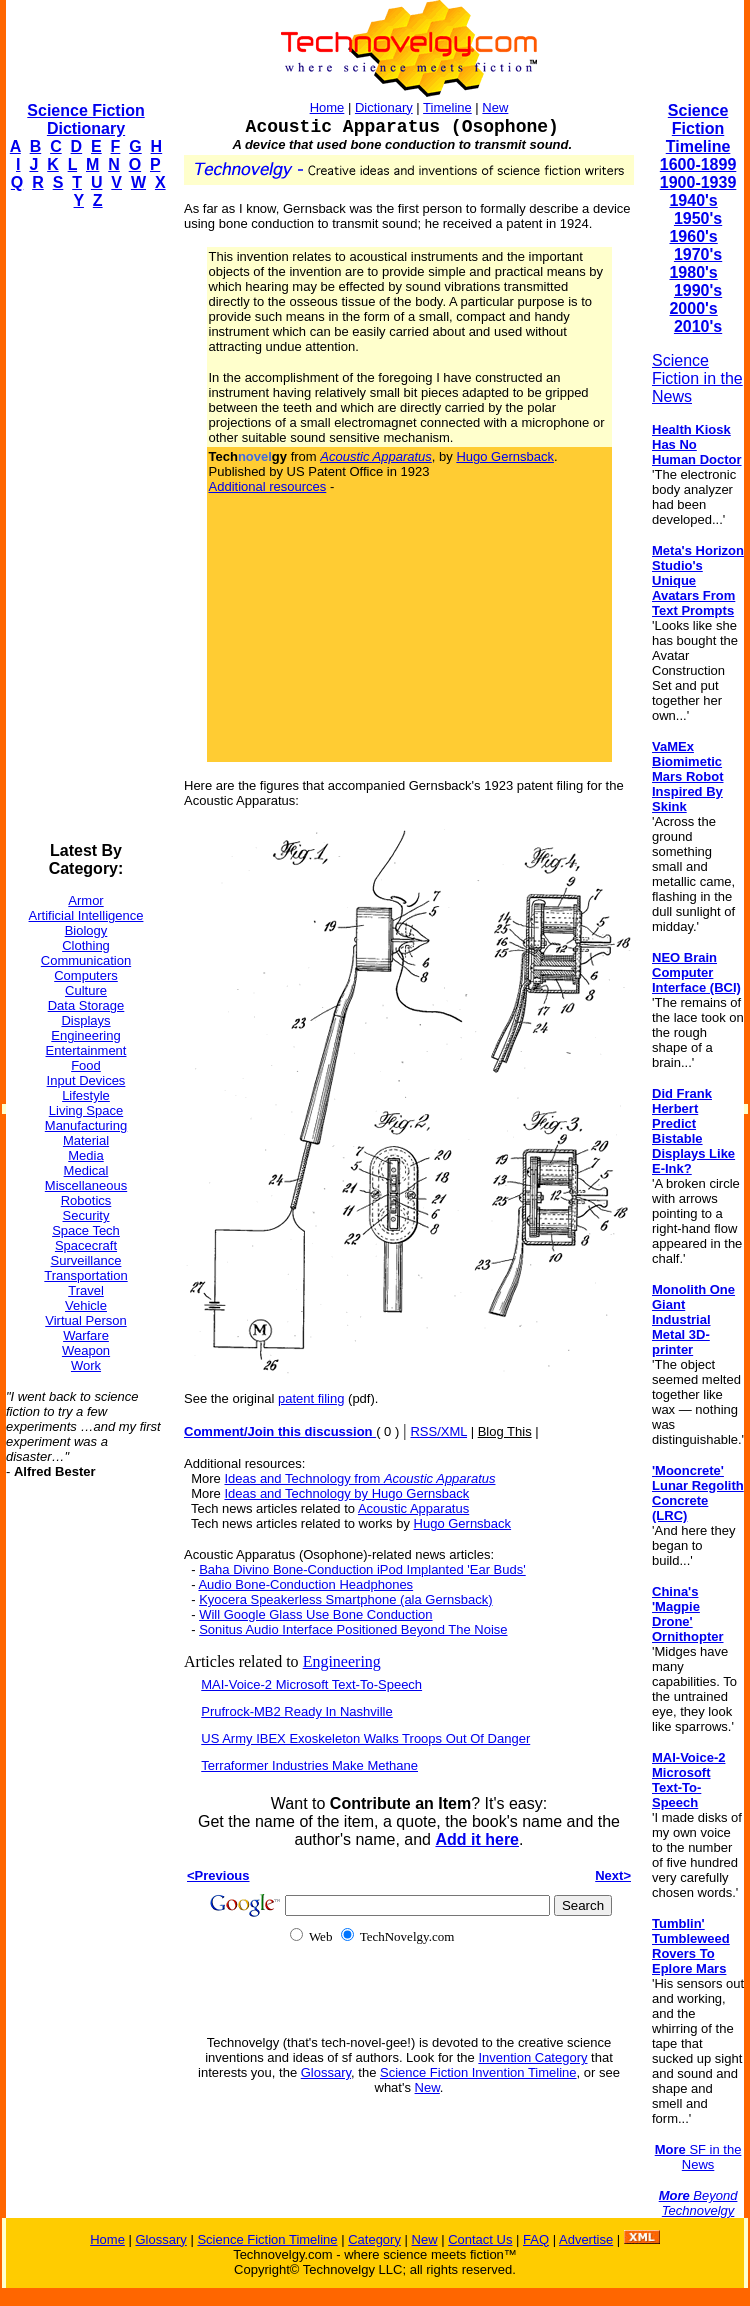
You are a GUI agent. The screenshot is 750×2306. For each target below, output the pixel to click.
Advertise (586, 2239)
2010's (698, 326)
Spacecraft (86, 1245)
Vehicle (86, 1305)
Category (374, 2239)
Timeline (447, 107)
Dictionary (384, 107)
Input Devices (86, 1080)
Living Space (86, 1110)
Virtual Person (85, 1320)
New (495, 107)
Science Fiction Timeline (698, 128)
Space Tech (86, 1230)
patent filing (311, 1398)
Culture (86, 990)
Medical (86, 1170)
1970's (698, 254)
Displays (85, 1020)
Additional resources (268, 486)
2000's (693, 308)
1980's (693, 272)
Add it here (477, 1839)
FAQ (536, 2239)
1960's (693, 236)
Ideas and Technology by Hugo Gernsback (346, 1493)
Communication (86, 960)
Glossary (326, 2072)
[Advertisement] (86, 526)
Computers (86, 975)
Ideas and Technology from (359, 1478)
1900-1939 (698, 182)
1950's (698, 218)
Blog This (505, 1431)
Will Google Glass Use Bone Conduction (315, 1614)
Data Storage (86, 1005)
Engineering (85, 1035)
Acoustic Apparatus (413, 1508)
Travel (86, 1290)
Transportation (85, 1275)
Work (86, 1365)
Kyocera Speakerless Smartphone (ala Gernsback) (345, 1599)
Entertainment (86, 1050)
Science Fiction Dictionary (85, 119)
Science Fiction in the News (697, 378)
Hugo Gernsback (505, 456)
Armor (85, 900)
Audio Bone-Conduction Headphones (305, 1584)
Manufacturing (86, 1125)
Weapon (86, 1350)
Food (86, 1065)
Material (86, 1140)
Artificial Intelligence (86, 915)
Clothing (86, 945)
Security (86, 1215)
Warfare (86, 1335)
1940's (693, 200)
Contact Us (480, 2239)
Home (327, 107)
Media (85, 1155)
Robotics (86, 1200)
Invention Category (532, 2057)
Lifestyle (86, 1095)
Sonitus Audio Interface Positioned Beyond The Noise (353, 1629)
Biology (86, 930)
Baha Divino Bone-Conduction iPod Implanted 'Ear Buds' (362, 1569)
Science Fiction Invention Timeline (478, 2072)
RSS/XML (438, 1431)
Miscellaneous (86, 1185)
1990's (698, 290)
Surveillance (86, 1260)
